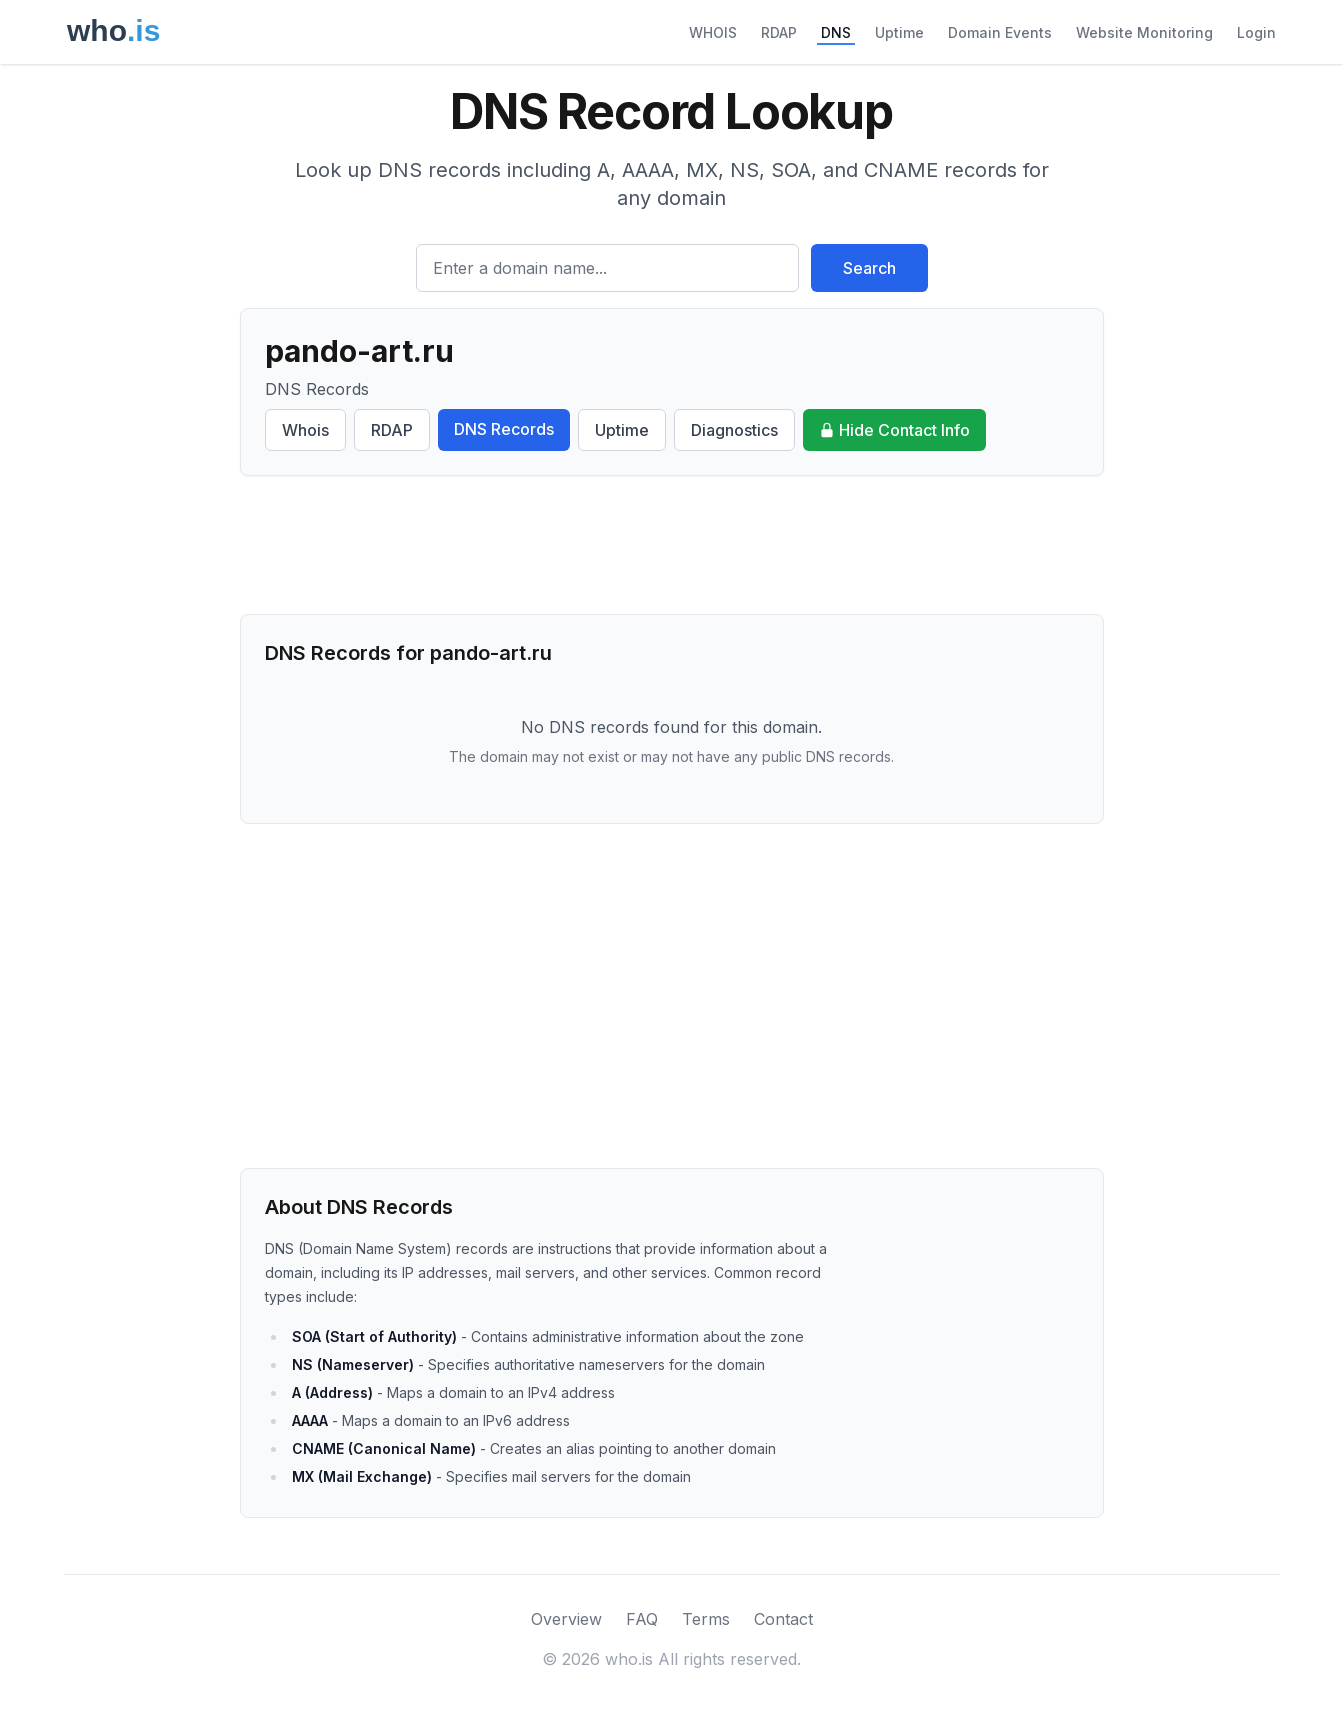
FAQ (642, 1619)
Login (1256, 32)
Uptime (899, 32)
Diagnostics (734, 430)
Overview (566, 1619)
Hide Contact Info (894, 430)
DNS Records (504, 429)
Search (869, 268)
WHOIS (713, 32)
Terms (706, 1619)
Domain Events (1000, 32)
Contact (783, 1619)
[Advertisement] (672, 545)
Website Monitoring (1144, 32)
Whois (305, 430)
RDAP (779, 32)
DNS (836, 32)
